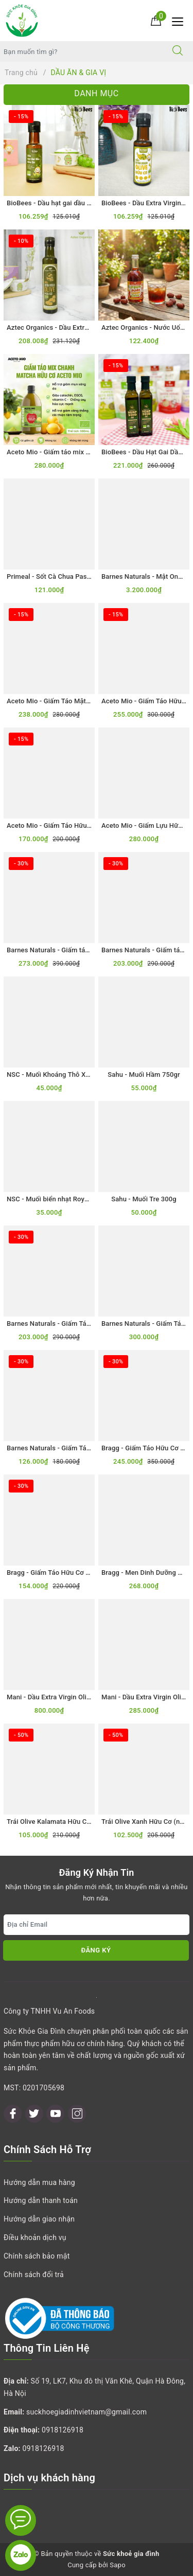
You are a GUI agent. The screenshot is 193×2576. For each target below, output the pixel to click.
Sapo (118, 2565)
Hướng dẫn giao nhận (39, 2219)
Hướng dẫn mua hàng (39, 2182)
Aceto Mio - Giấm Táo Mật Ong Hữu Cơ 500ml (76, 701)
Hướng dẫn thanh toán (41, 2200)
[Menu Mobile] (180, 20)
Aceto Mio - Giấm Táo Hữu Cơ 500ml (62, 825)
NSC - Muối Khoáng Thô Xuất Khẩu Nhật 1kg (74, 1074)
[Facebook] (13, 2114)
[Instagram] (77, 2114)
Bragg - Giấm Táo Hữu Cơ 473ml (56, 1572)
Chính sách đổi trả (34, 2274)
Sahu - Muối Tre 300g (144, 1199)
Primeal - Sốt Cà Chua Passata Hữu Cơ (66, 576)
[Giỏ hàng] (156, 20)
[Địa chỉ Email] (96, 1924)
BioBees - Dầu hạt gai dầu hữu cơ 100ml (68, 203)
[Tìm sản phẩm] (81, 51)
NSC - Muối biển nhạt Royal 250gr (58, 1199)
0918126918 (62, 2430)
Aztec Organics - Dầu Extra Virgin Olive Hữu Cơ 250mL (89, 327)
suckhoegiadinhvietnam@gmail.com (86, 2412)
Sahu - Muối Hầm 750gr (144, 1074)
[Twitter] (34, 2114)
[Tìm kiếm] (177, 51)
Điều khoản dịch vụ (35, 2237)
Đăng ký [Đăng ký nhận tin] (96, 1950)
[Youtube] (55, 2114)
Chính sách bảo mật (36, 2256)
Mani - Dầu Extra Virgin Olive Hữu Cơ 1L (67, 1697)
